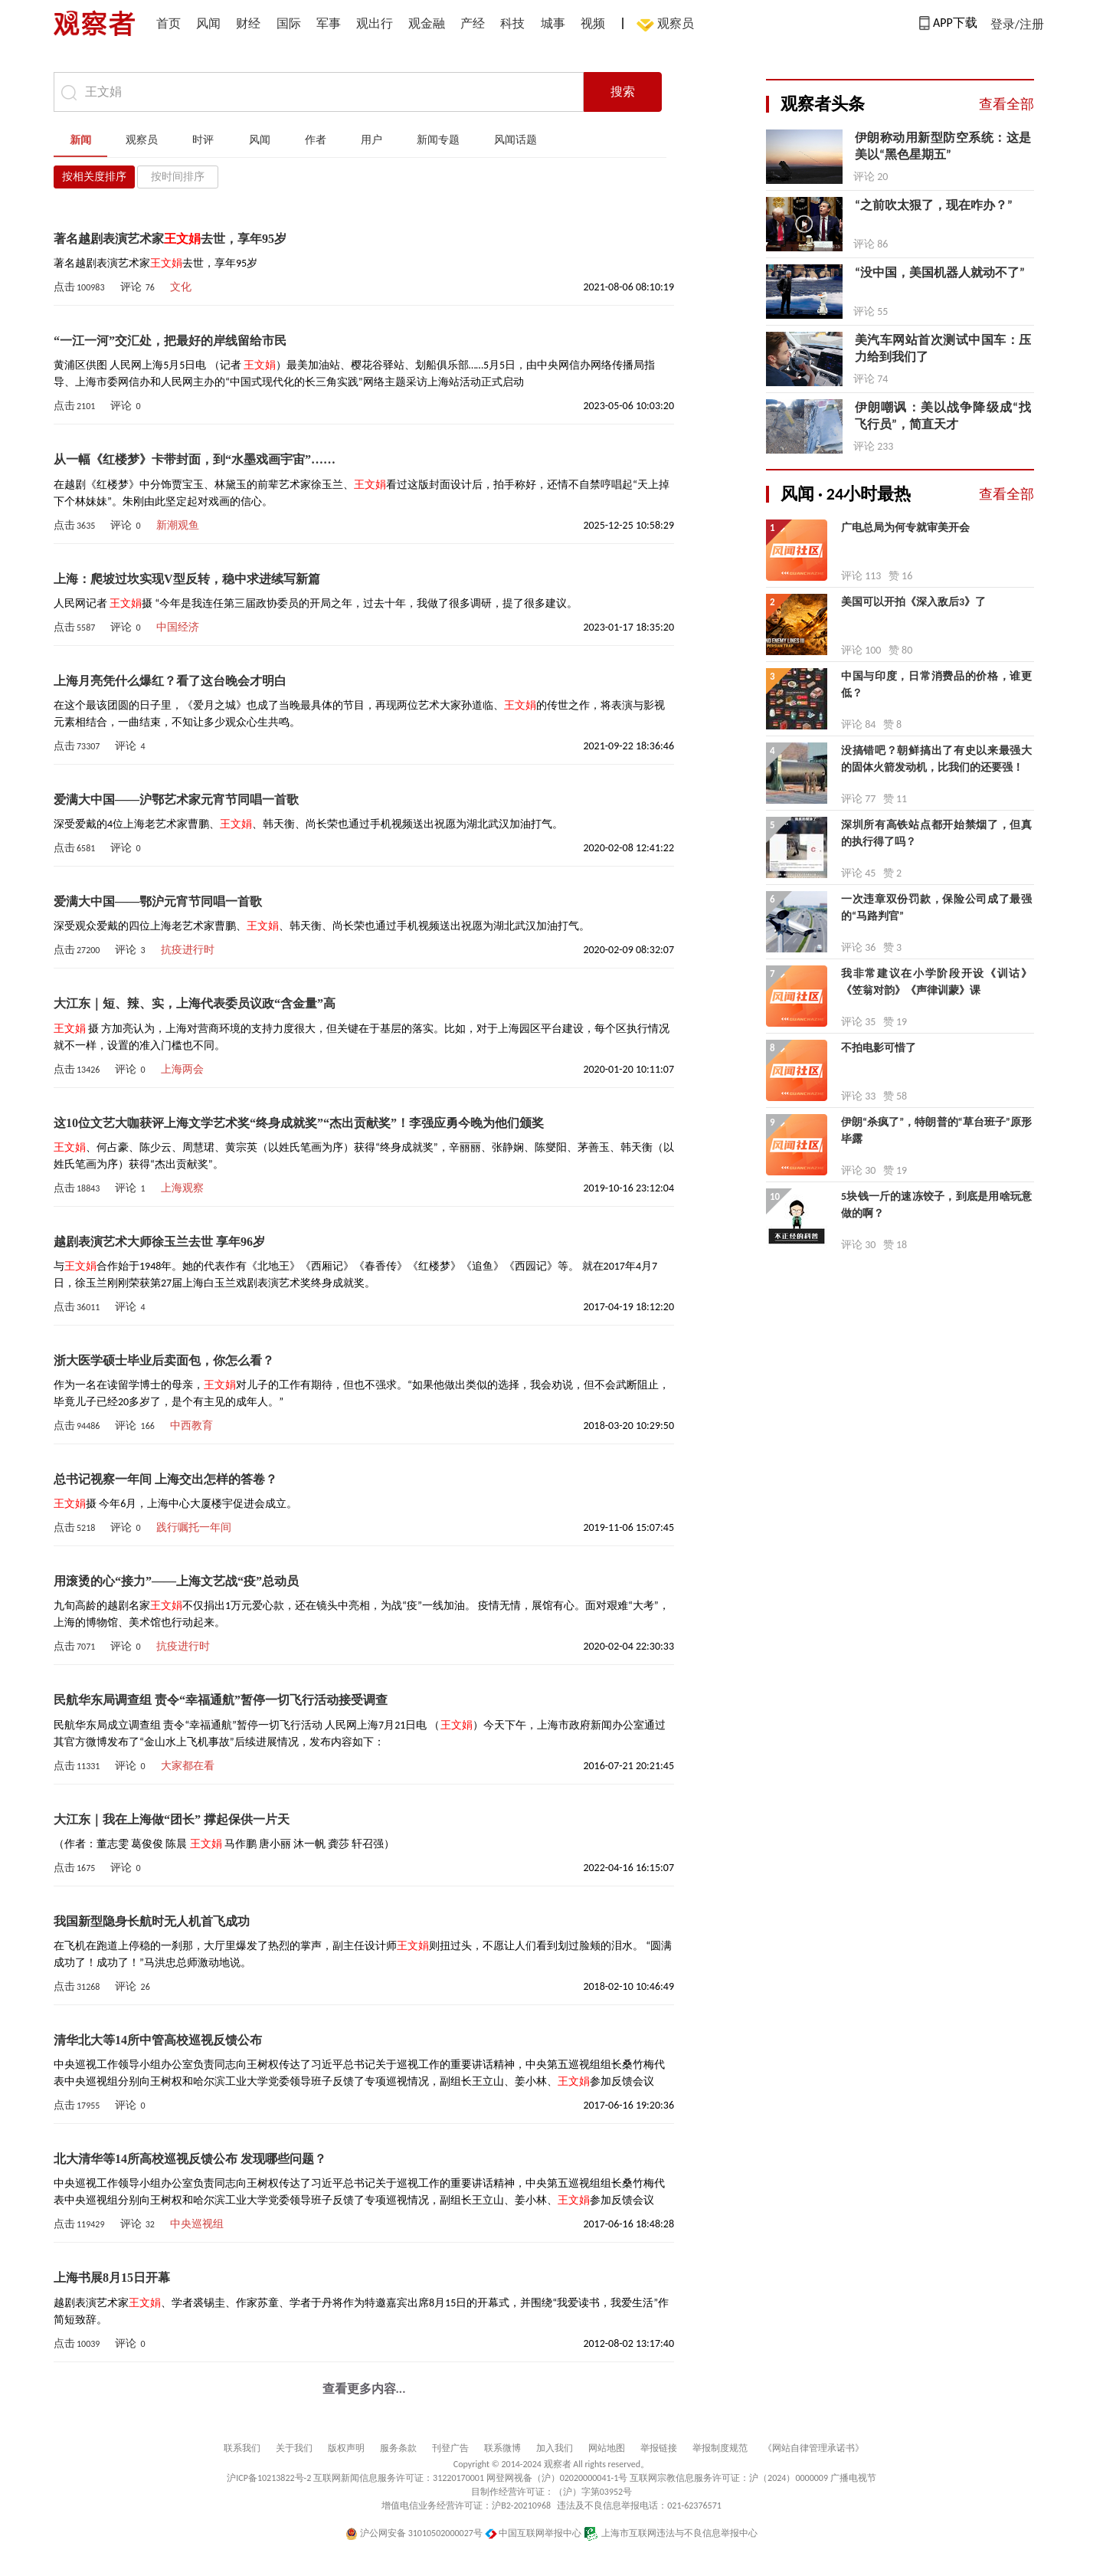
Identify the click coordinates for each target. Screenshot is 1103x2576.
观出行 (374, 23)
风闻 (208, 23)
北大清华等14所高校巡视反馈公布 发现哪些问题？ (190, 2158)
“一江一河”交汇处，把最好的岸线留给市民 (170, 340)
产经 (472, 23)
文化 (180, 286)
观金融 (426, 23)
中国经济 (177, 627)
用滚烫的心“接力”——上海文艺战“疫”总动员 (176, 1581)
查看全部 (1006, 104)
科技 (512, 23)
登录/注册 (1017, 24)
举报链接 (658, 2448)
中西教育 (191, 1425)
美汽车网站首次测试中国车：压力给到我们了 (943, 348)
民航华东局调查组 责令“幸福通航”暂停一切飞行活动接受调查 (221, 1699)
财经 (248, 23)
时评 (203, 139)
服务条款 (398, 2448)
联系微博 (502, 2448)
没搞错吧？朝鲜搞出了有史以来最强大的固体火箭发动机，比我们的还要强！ (936, 759)
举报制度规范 (720, 2448)
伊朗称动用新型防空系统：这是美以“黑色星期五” (943, 146)
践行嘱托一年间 (193, 1527)
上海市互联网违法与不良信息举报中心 (671, 2533)
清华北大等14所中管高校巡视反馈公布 (158, 2040)
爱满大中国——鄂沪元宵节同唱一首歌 (158, 901)
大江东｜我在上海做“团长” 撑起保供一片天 (172, 1819)
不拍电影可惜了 (878, 1047)
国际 (289, 23)
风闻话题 (515, 139)
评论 (137, 286)
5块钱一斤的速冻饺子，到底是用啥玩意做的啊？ (936, 1205)
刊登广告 (450, 2448)
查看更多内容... (364, 2388)
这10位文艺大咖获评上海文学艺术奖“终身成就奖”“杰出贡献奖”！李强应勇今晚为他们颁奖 (299, 1122)
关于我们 (294, 2448)
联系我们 (242, 2448)
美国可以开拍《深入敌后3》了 (913, 601)
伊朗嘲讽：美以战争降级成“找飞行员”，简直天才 (943, 415)
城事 (553, 23)
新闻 (80, 139)
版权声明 (346, 2448)
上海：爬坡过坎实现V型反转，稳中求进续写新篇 (187, 578)
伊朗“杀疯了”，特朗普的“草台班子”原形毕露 (936, 1130)
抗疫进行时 (187, 949)
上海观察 (182, 1188)
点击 (79, 286)
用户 (371, 139)
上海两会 (182, 1069)
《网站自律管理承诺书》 (813, 2448)
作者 (315, 139)
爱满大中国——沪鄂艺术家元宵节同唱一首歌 (176, 799)
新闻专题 (438, 139)
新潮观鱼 (177, 525)
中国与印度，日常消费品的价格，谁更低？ (936, 685)
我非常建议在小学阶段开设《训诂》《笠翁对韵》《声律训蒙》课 (936, 982)
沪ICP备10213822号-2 (269, 2478)
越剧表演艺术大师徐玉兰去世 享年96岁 (159, 1241)
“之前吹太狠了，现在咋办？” (934, 205)
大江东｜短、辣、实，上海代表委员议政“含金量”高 (194, 1003)
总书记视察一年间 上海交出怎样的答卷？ (165, 1479)
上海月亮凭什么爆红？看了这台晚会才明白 (170, 680)
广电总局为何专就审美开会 (905, 527)
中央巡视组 (197, 2223)
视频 (593, 23)
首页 (168, 23)
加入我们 (554, 2448)
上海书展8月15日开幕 (112, 2277)
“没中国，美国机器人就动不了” (940, 272)
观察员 (668, 25)
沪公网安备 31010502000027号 (414, 2533)
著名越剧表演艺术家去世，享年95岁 (170, 238)
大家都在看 (187, 1765)
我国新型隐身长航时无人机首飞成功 (152, 1921)
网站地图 (606, 2448)
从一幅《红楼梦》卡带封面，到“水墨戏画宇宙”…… (194, 459)
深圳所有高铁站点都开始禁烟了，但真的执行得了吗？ (936, 833)
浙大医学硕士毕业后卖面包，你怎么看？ (164, 1360)
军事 (328, 23)
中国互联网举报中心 (533, 2533)
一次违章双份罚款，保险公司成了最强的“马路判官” (936, 908)
